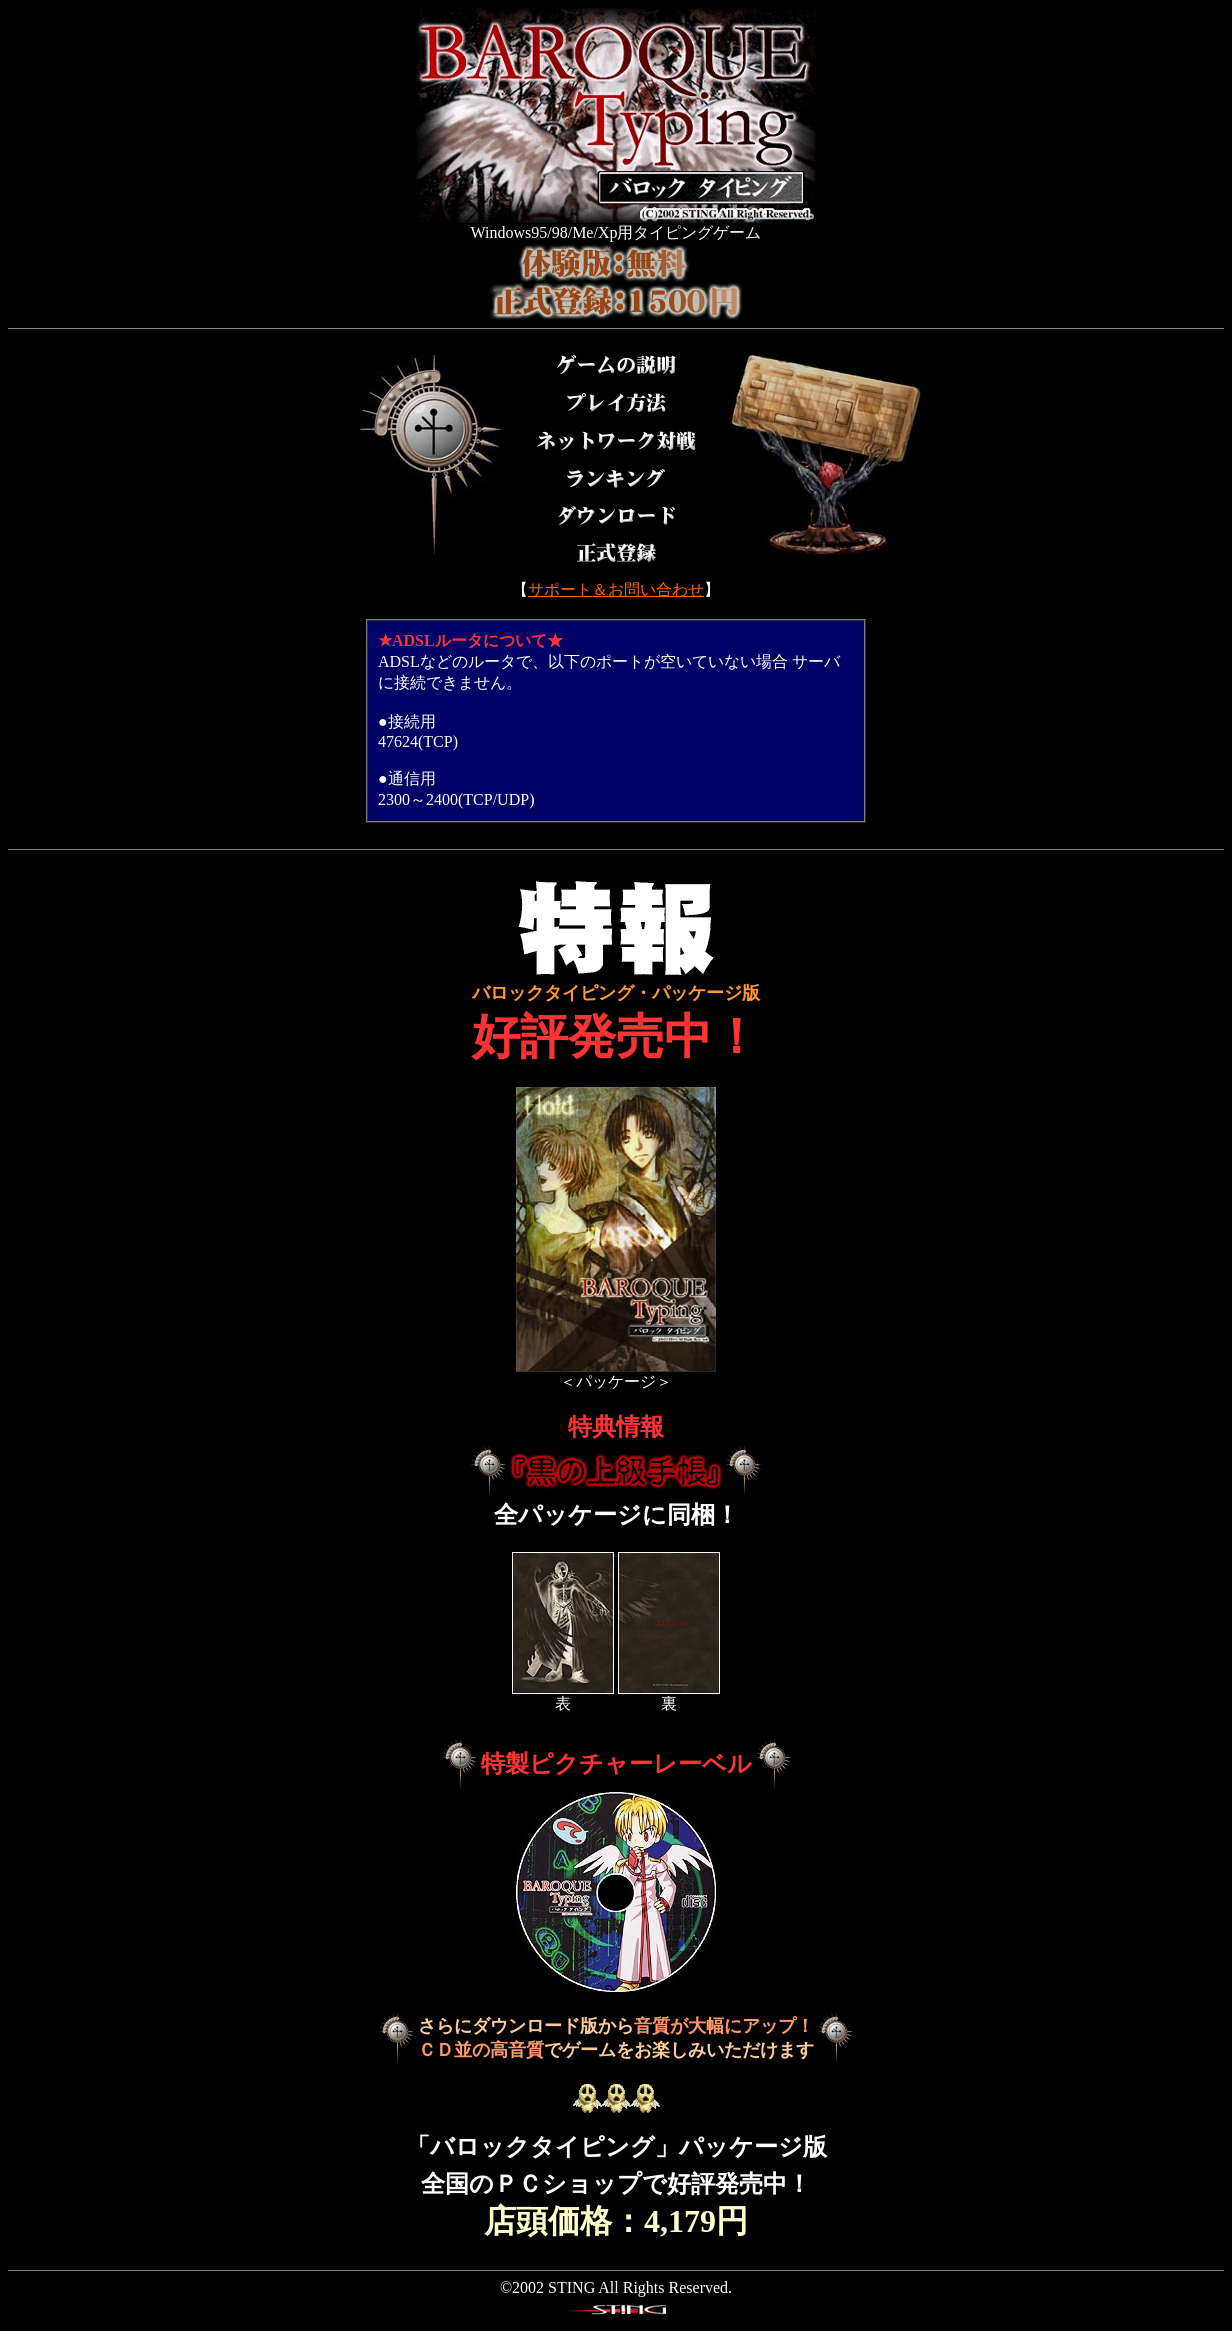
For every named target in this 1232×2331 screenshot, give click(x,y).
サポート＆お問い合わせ (616, 589)
